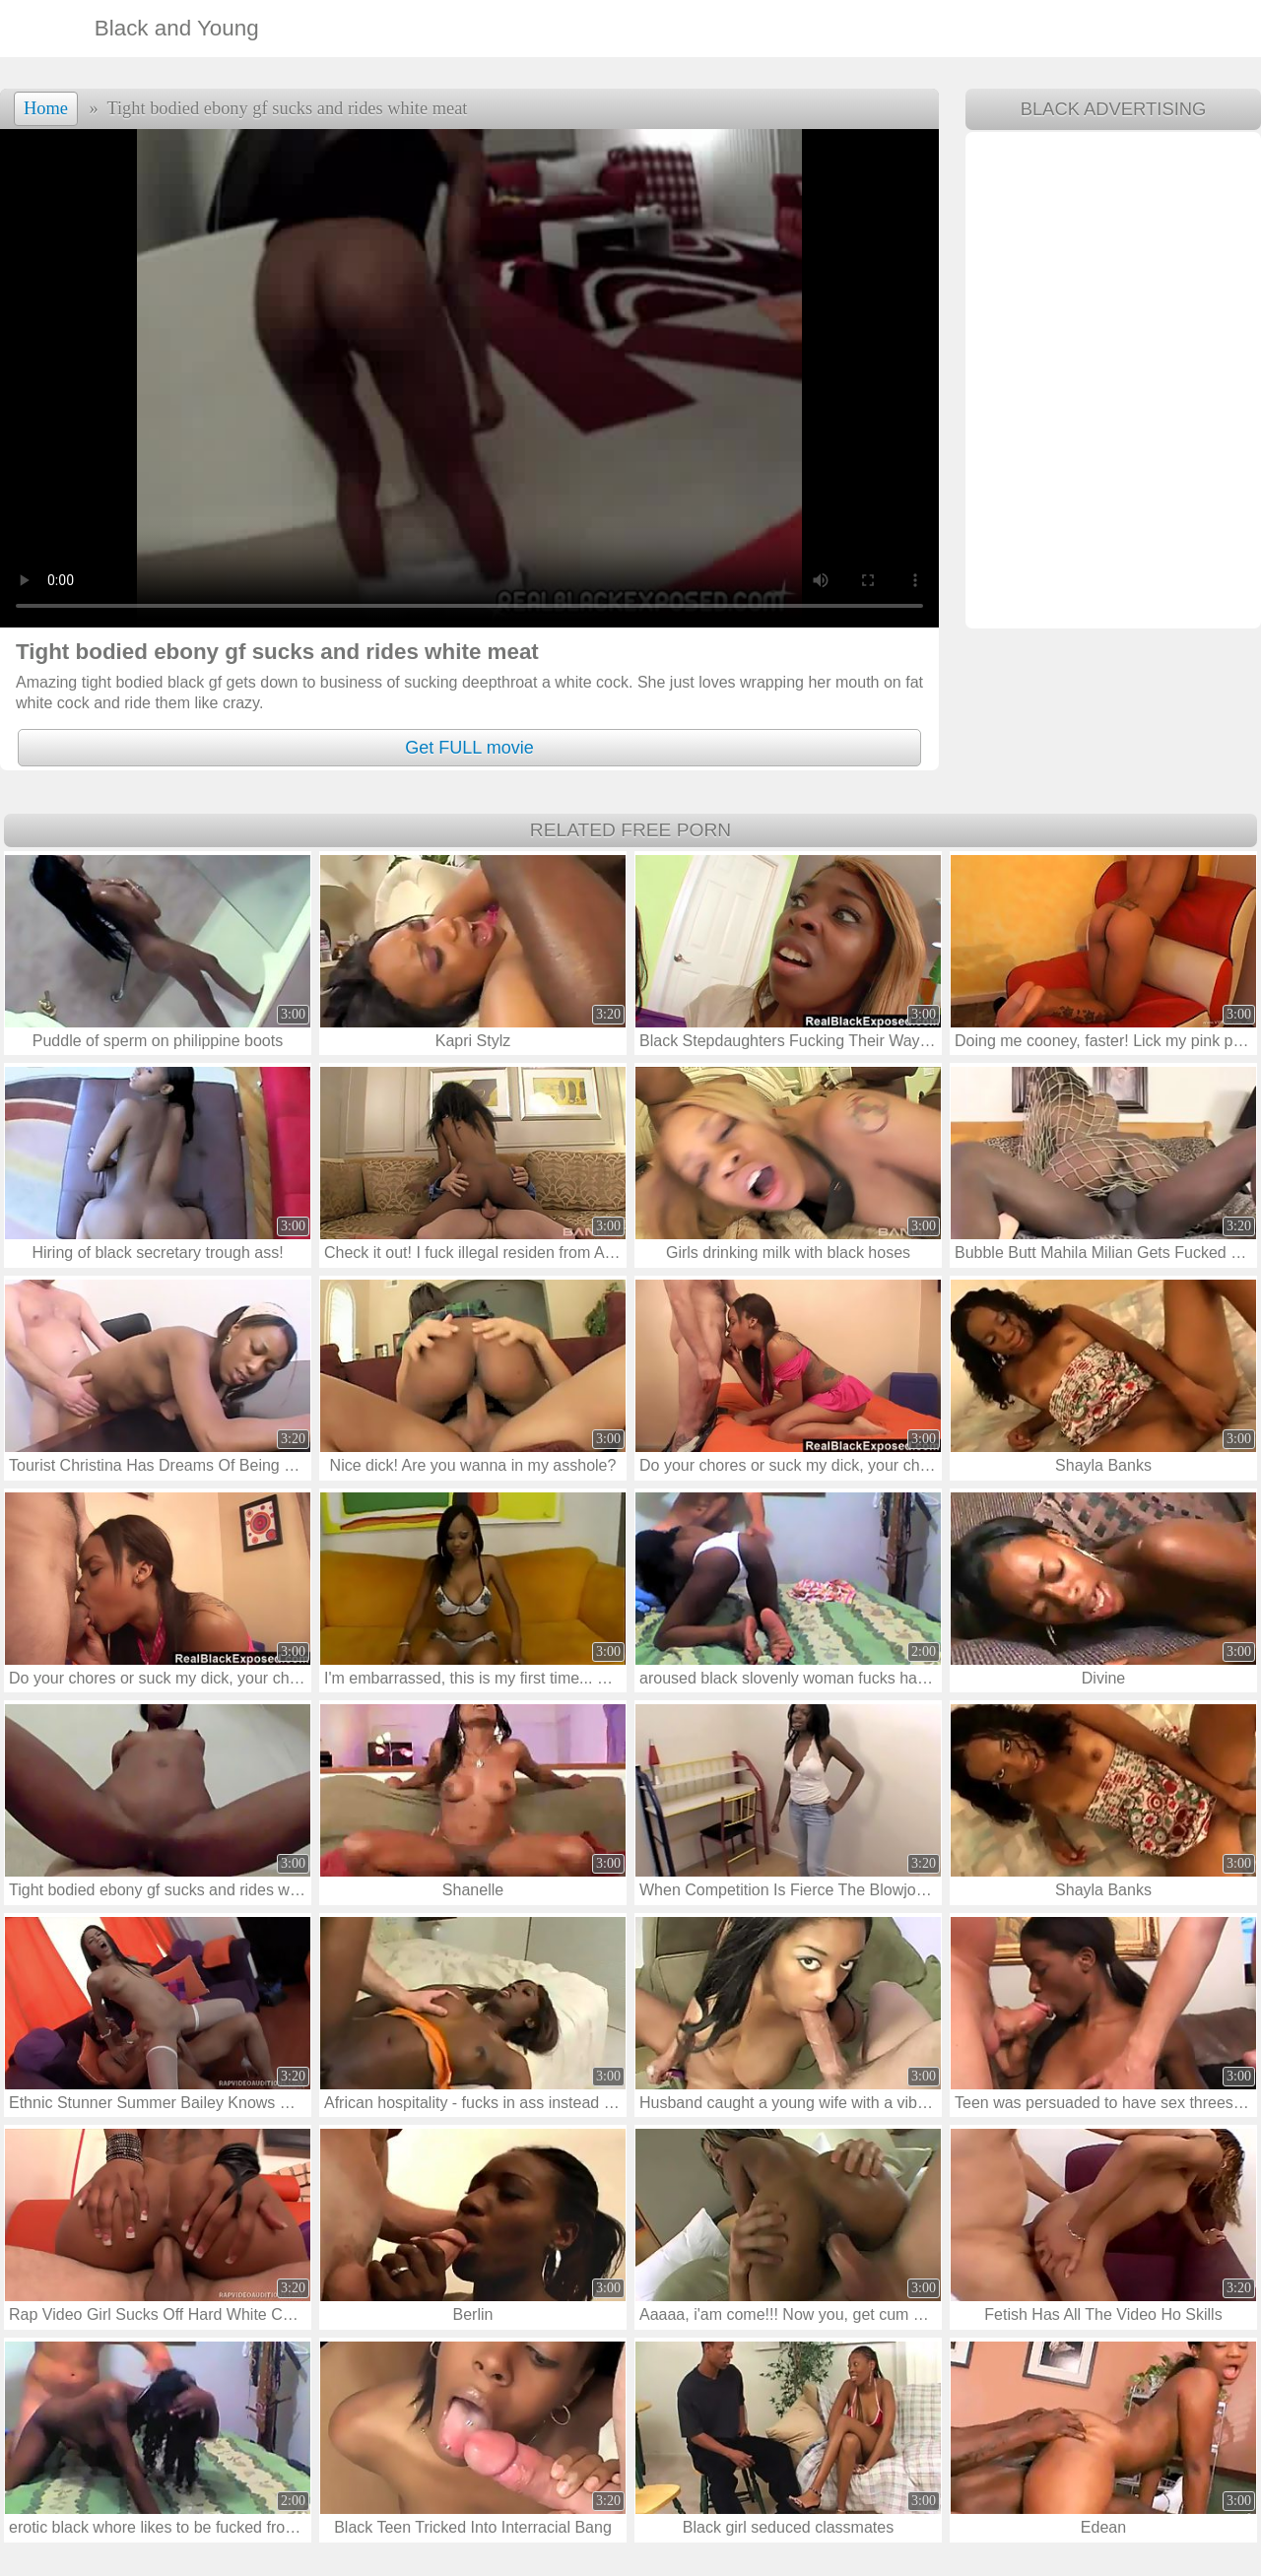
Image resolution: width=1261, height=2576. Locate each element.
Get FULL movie (469, 748)
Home (46, 108)
